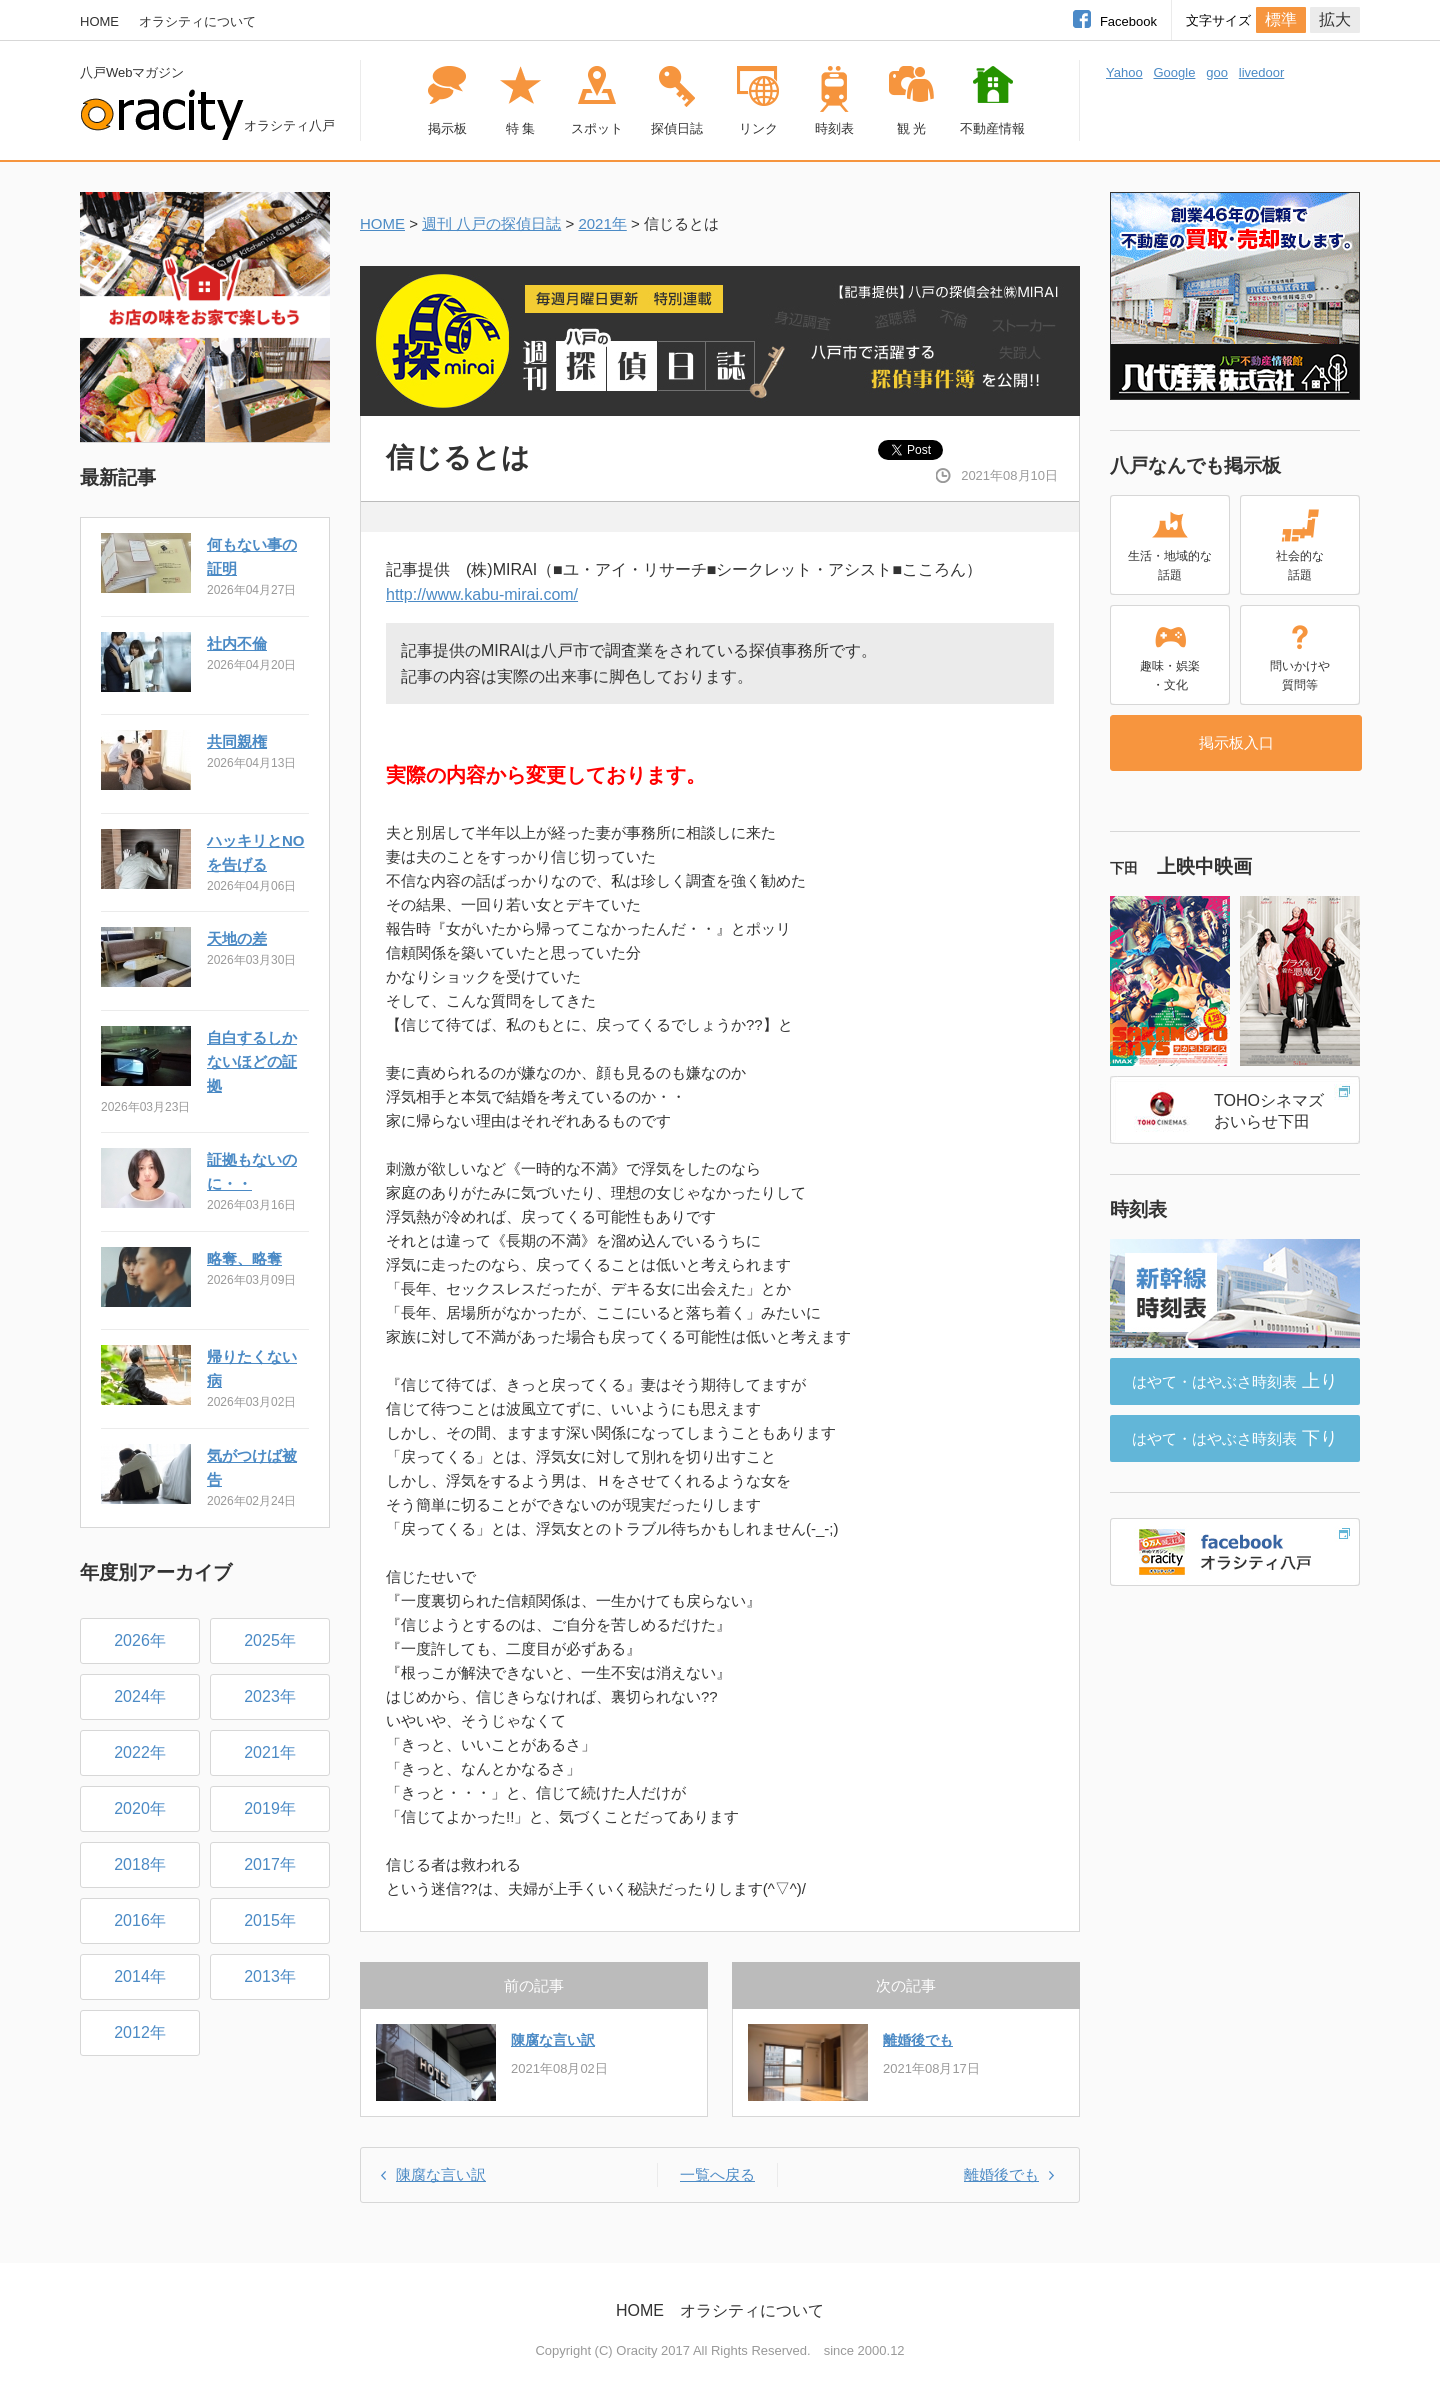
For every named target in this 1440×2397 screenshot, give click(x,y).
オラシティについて (197, 21)
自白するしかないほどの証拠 (252, 1061)
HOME (99, 21)
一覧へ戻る (717, 2174)
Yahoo (1124, 72)
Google (1174, 72)
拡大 (1335, 19)
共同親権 (237, 741)
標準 (1281, 19)
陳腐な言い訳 (553, 2040)
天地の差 (237, 938)
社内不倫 (237, 643)
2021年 (602, 223)
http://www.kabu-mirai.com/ (482, 594)
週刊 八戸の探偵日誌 (491, 223)
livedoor (1262, 72)
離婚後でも (918, 2040)
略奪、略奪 (244, 1258)
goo (1217, 72)
